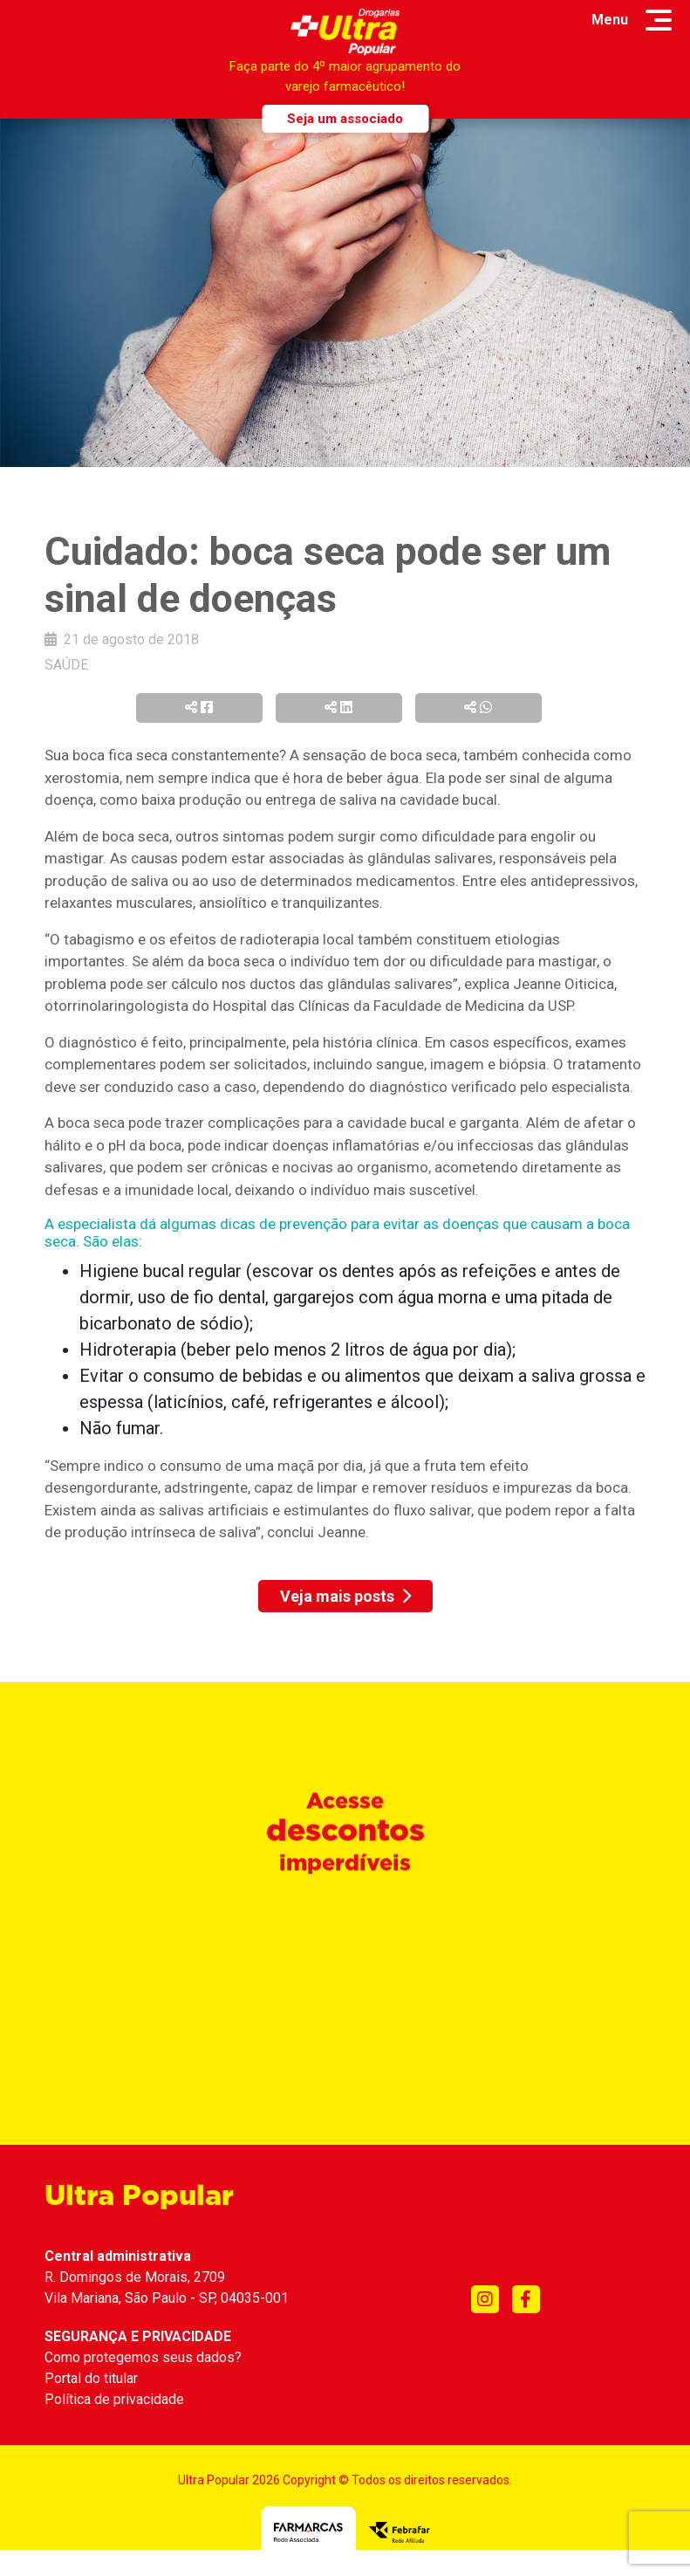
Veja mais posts (345, 1596)
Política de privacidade (114, 2399)
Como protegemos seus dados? (143, 2357)
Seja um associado (345, 119)
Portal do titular (91, 2378)
